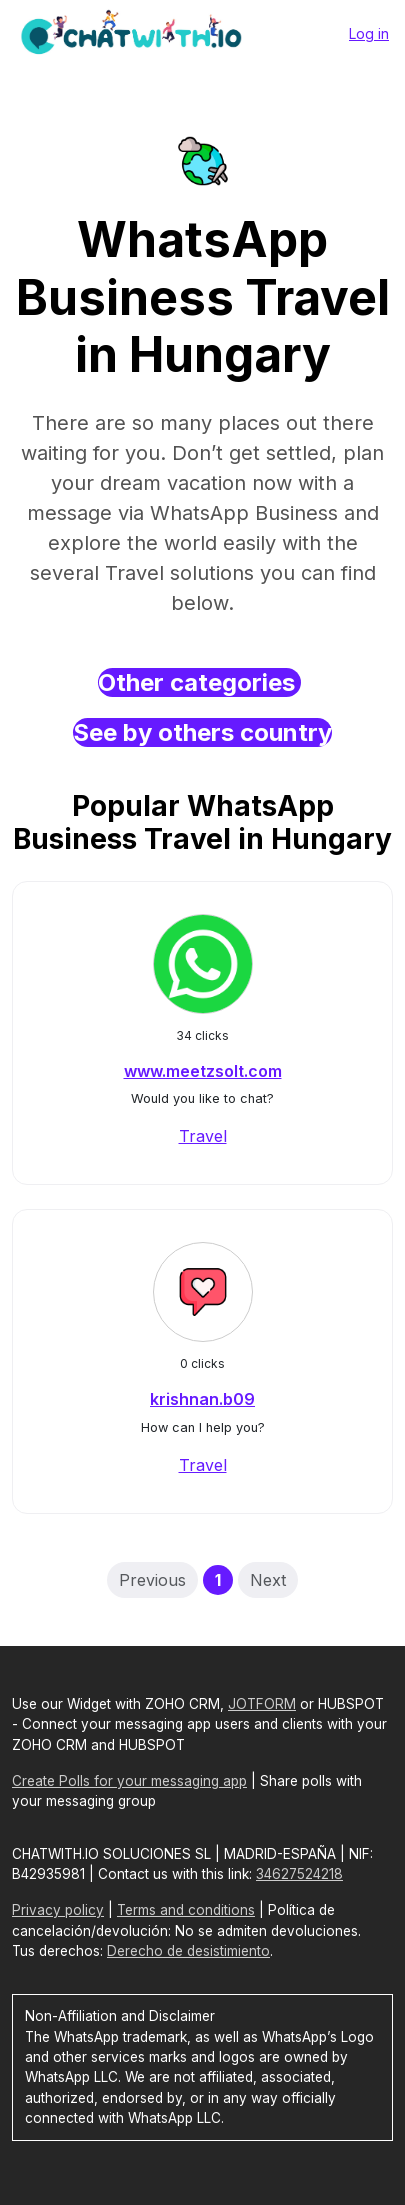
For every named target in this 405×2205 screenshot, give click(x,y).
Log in (369, 33)
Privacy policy (58, 1910)
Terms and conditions (186, 1910)
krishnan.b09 (202, 1399)
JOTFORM (262, 1704)
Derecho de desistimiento (188, 1951)
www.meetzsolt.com (203, 1071)
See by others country (202, 732)
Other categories (199, 682)
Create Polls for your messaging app (129, 1781)
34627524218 (299, 1874)
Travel (203, 1136)
